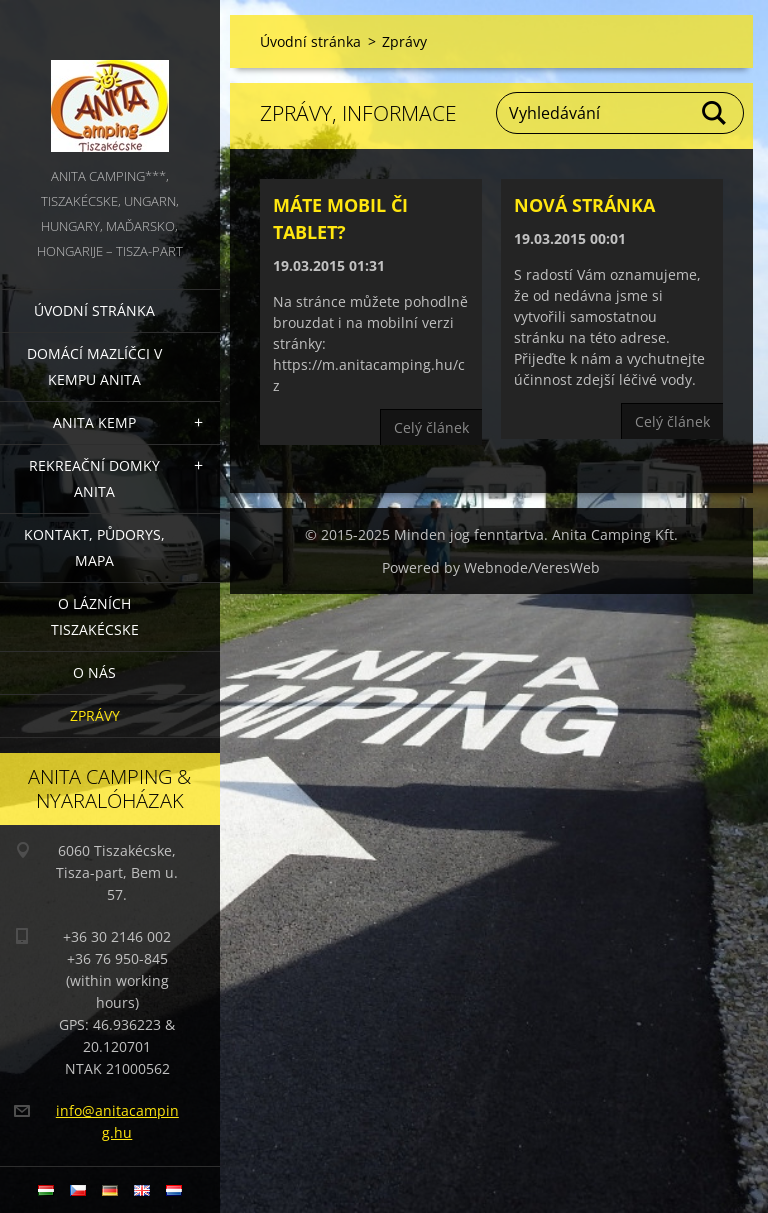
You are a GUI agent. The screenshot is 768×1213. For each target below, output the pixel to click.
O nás (94, 672)
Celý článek (431, 427)
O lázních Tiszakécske (95, 616)
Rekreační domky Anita (94, 478)
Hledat (715, 113)
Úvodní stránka (94, 310)
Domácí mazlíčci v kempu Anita (94, 366)
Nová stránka (584, 205)
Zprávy (95, 715)
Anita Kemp (94, 422)
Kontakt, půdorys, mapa (94, 547)
